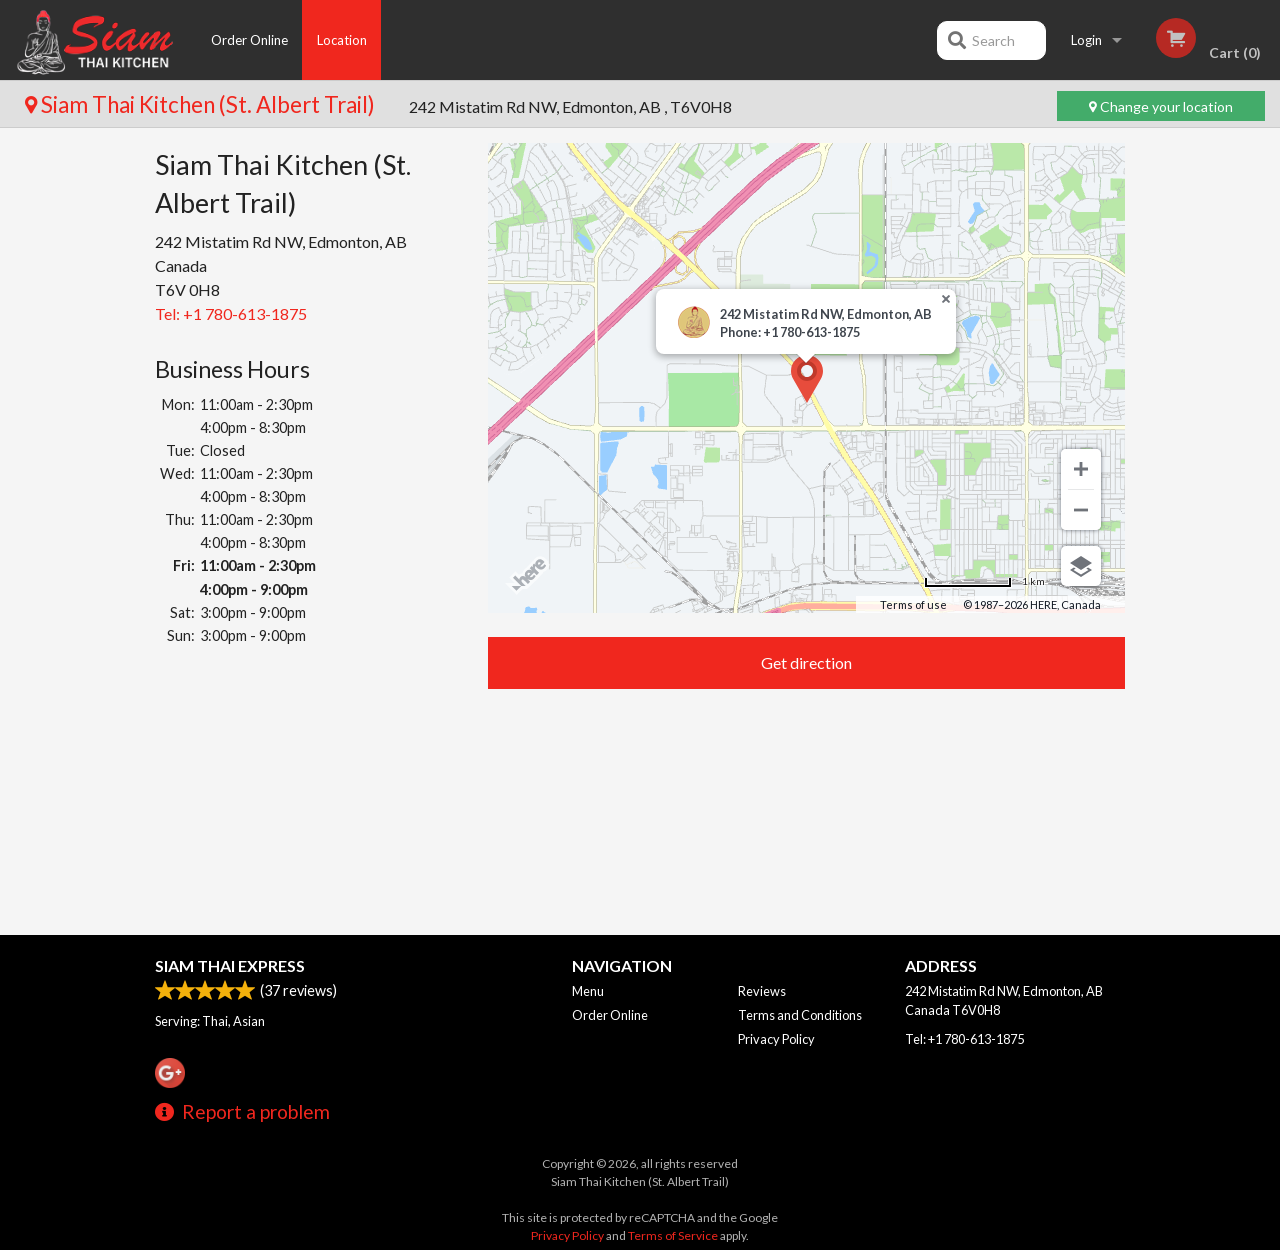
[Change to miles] (984, 581)
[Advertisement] (306, 793)
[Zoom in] (1081, 469)
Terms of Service (673, 1235)
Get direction (806, 662)
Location (342, 40)
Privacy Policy (776, 1039)
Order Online (249, 40)
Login (1086, 40)
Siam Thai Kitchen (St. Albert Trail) (202, 104)
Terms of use (913, 604)
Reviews (762, 991)
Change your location (1161, 106)
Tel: (231, 313)
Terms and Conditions (800, 1015)
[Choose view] (1081, 566)
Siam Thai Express (230, 965)
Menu (588, 991)
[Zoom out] (1081, 510)
